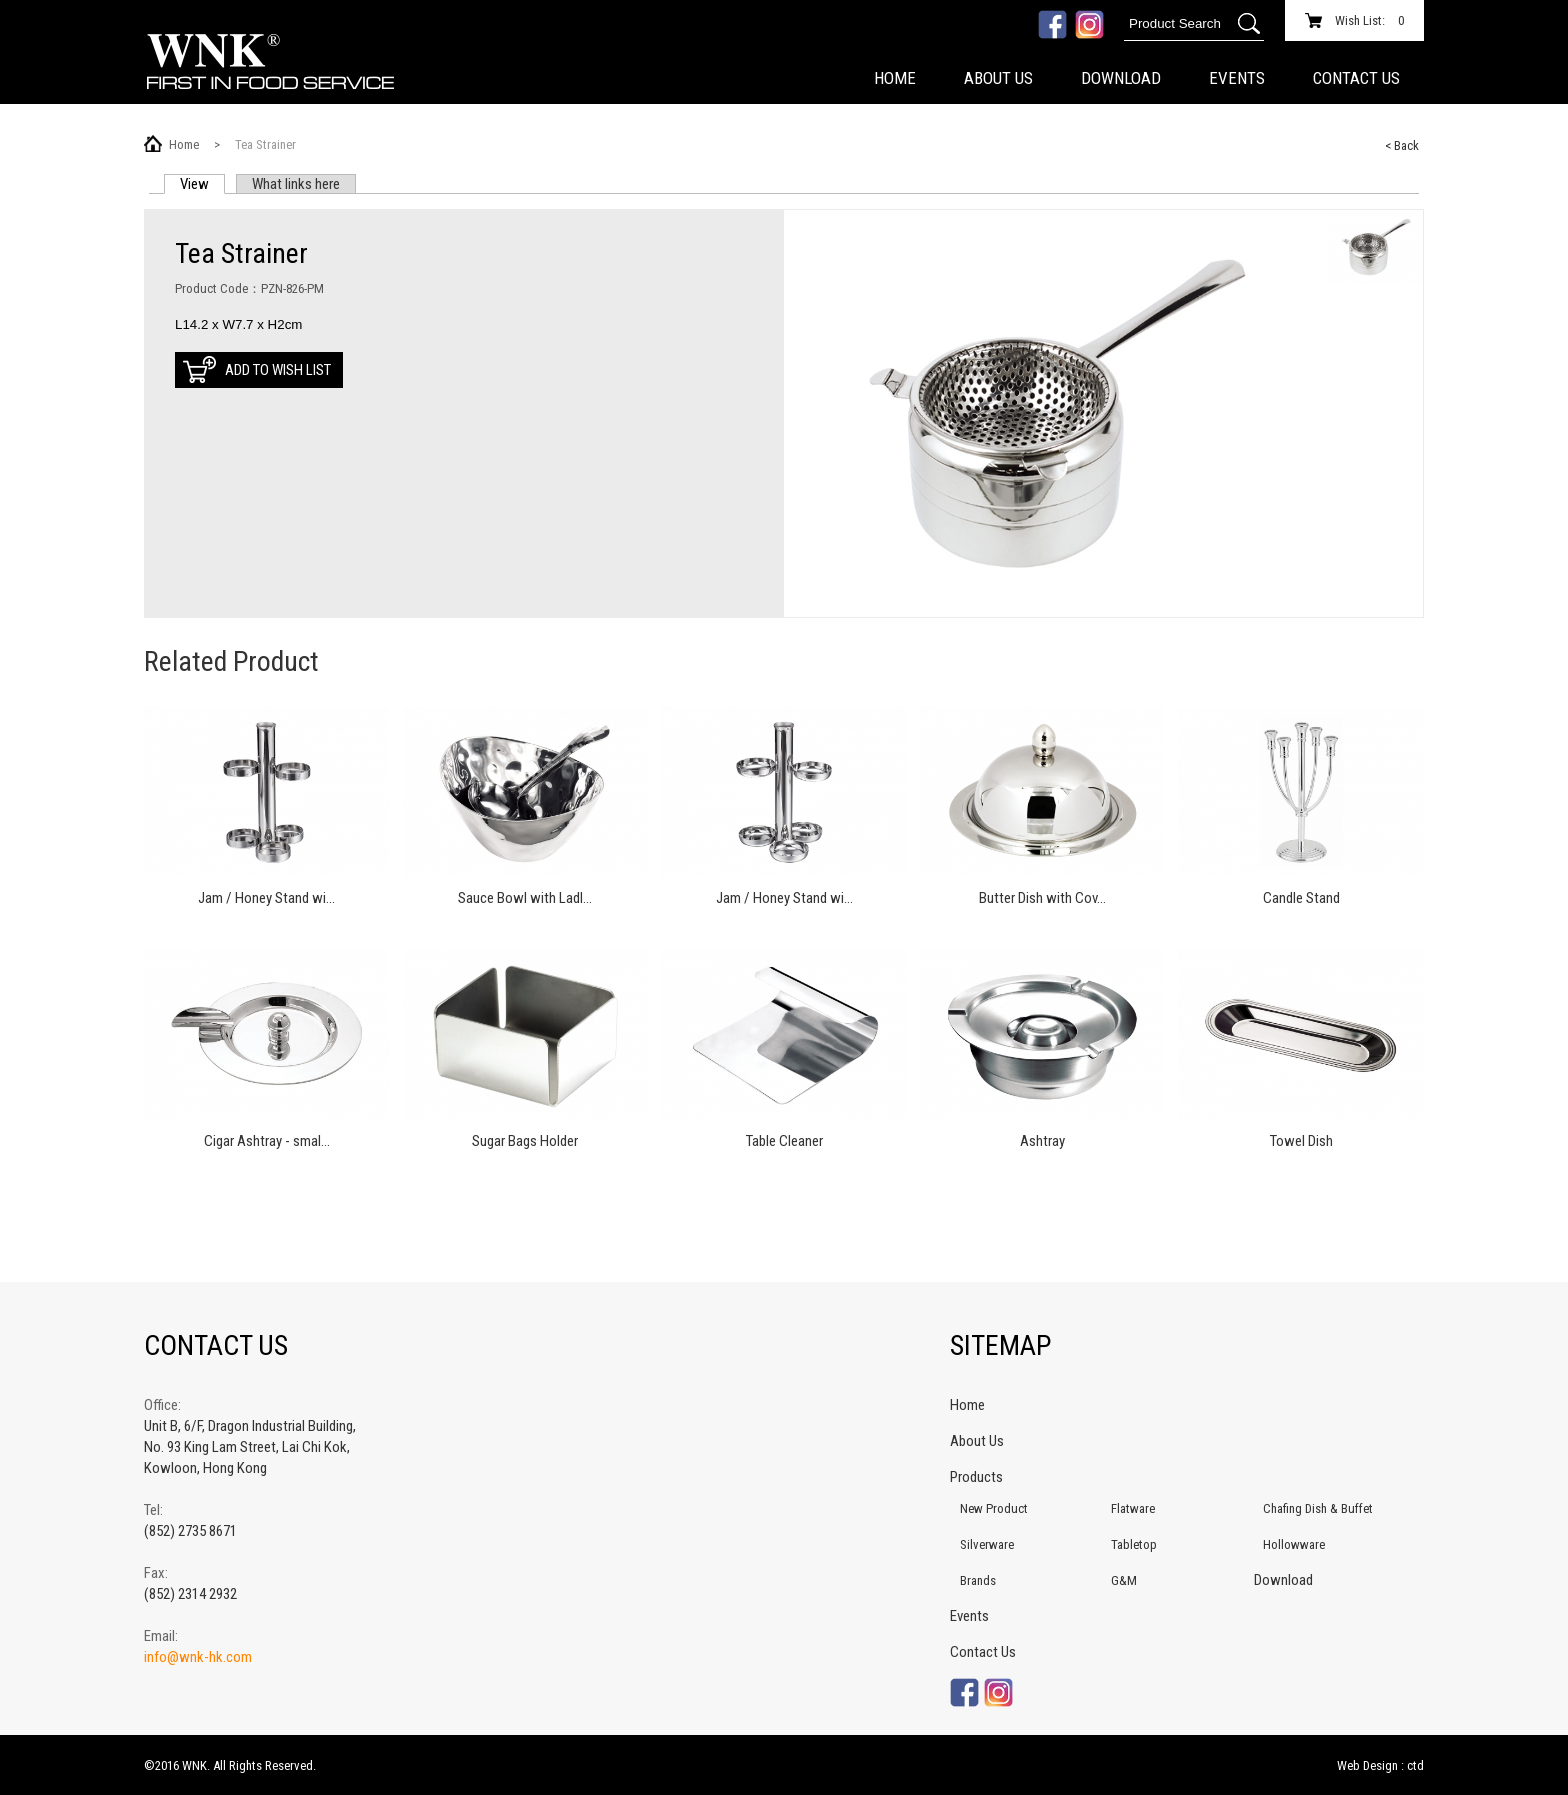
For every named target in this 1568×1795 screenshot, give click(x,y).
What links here (296, 184)
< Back (1402, 145)
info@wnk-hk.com (198, 1657)
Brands (978, 1580)
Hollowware (1294, 1544)
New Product (994, 1508)
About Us (998, 78)
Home (895, 78)
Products (976, 1477)
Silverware (987, 1544)
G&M (1124, 1580)
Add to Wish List (278, 370)
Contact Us (1356, 78)
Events (1237, 78)
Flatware (1133, 1508)
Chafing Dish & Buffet (1318, 1508)
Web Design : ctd (1380, 1765)
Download (1121, 78)
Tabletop (1134, 1544)
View (202, 184)
